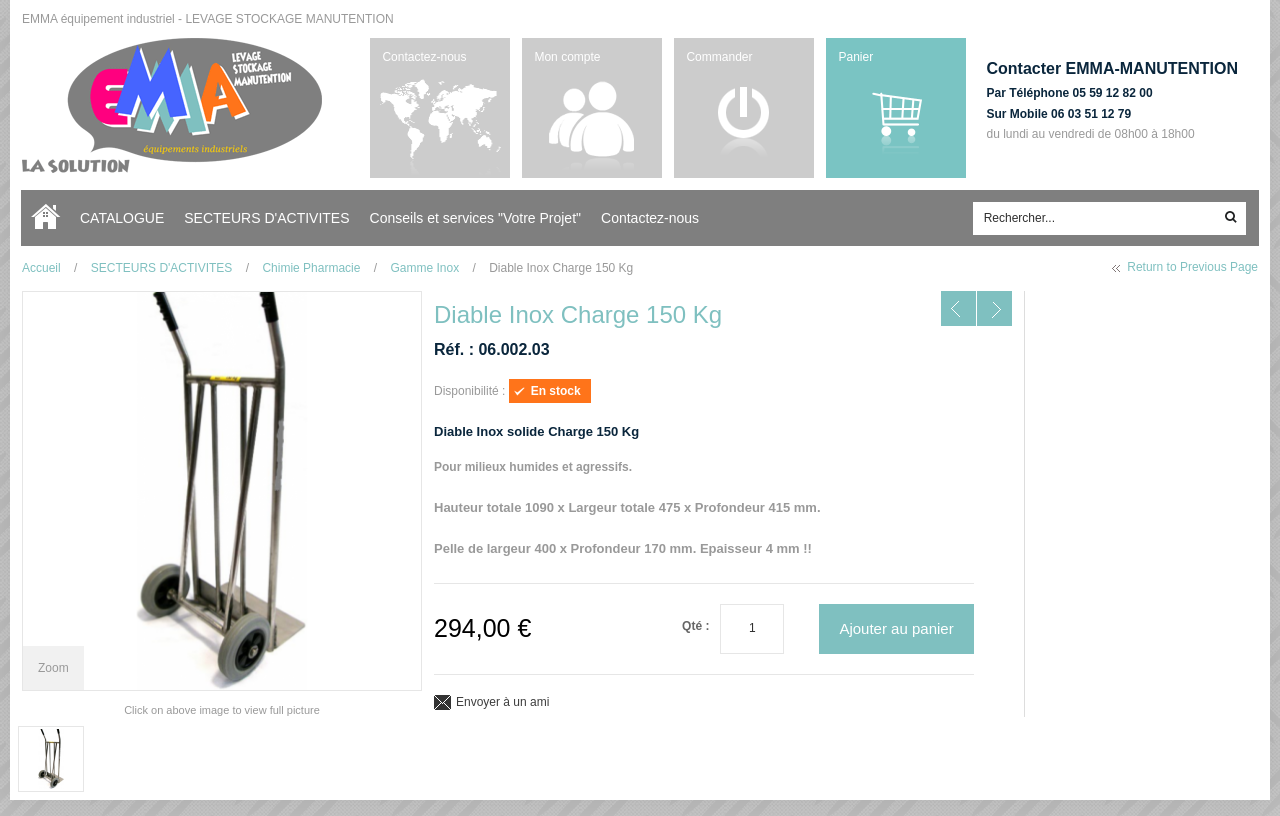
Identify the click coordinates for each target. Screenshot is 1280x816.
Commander (719, 57)
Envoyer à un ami (502, 702)
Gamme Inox (424, 268)
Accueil (50, 218)
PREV (958, 308)
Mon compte (567, 57)
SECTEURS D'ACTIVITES (162, 268)
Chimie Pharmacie (311, 268)
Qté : (695, 626)
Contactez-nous (424, 57)
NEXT (994, 308)
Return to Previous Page (1192, 267)
